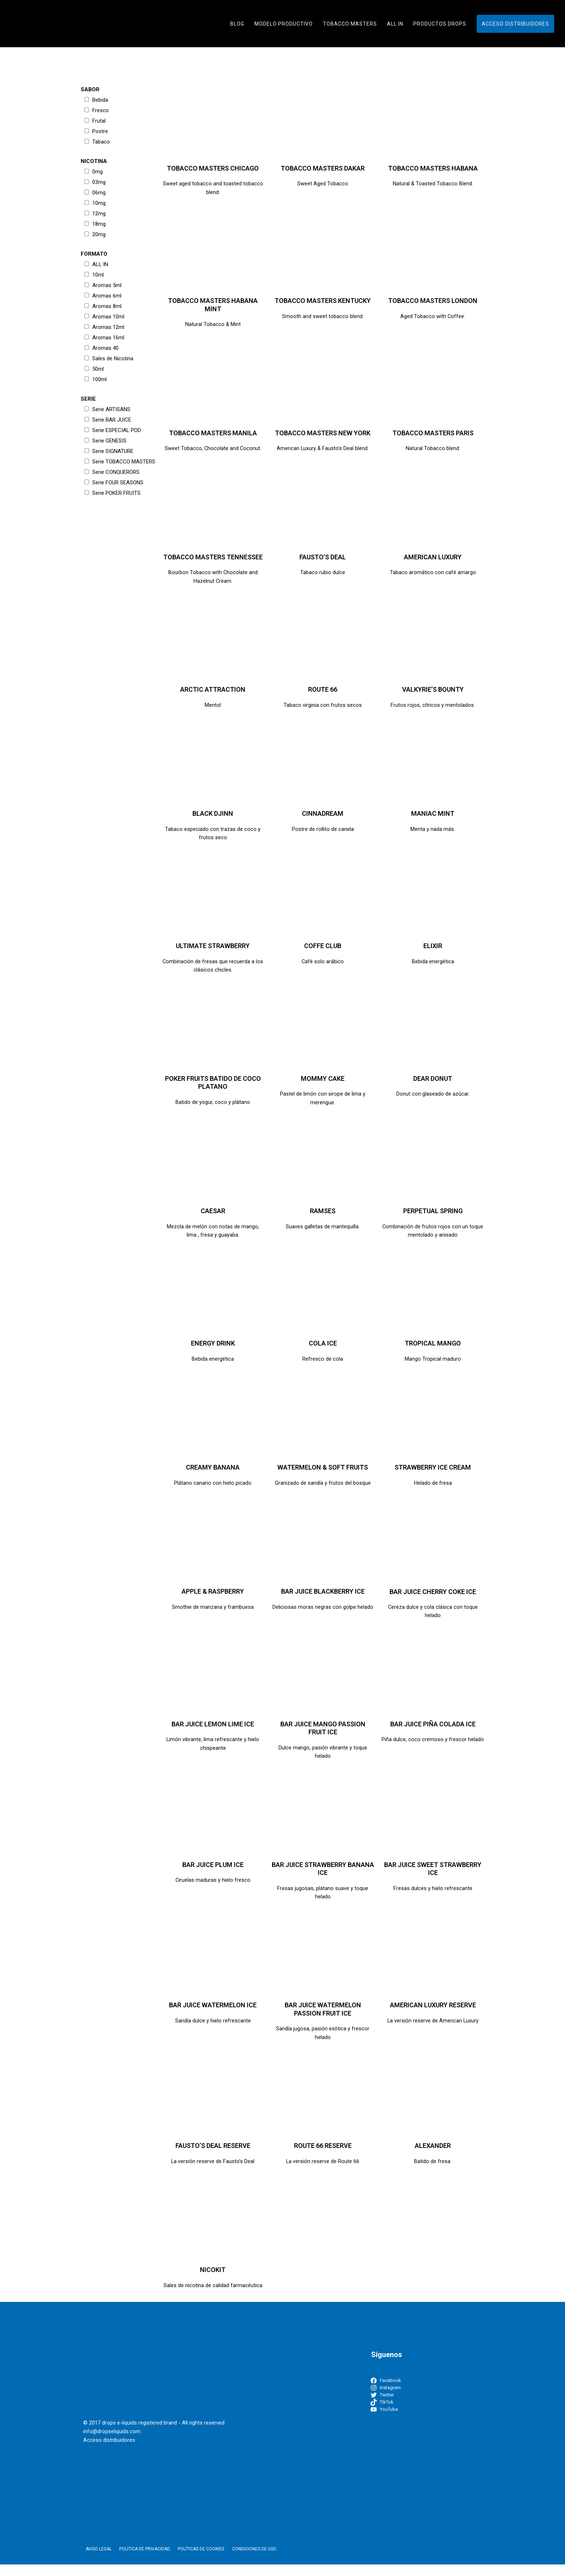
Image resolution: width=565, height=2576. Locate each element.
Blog (237, 24)
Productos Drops (439, 24)
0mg (93, 171)
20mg (95, 234)
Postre (96, 131)
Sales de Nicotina (108, 358)
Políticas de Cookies (192, 2560)
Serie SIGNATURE (108, 451)
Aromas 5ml (102, 285)
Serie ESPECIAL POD (112, 430)
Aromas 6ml (102, 295)
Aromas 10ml (104, 316)
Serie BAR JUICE (107, 420)
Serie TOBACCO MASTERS (119, 461)
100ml (95, 379)
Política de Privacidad (139, 2560)
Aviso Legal (96, 2560)
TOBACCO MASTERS (350, 24)
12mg (95, 213)
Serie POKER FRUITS (112, 493)
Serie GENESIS (105, 440)
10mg (95, 203)
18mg (95, 224)
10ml (94, 275)
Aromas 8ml (102, 306)
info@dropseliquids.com (112, 2443)
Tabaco (97, 141)
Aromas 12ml (104, 327)
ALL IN (395, 24)
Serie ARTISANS (107, 409)
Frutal (95, 121)
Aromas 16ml (104, 337)
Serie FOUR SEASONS (113, 482)
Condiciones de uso (241, 2560)
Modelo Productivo (283, 24)
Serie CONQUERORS (111, 472)
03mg (95, 182)
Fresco (96, 110)
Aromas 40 (101, 348)
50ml (94, 369)
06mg (95, 192)
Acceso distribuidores (515, 24)
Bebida (96, 100)
